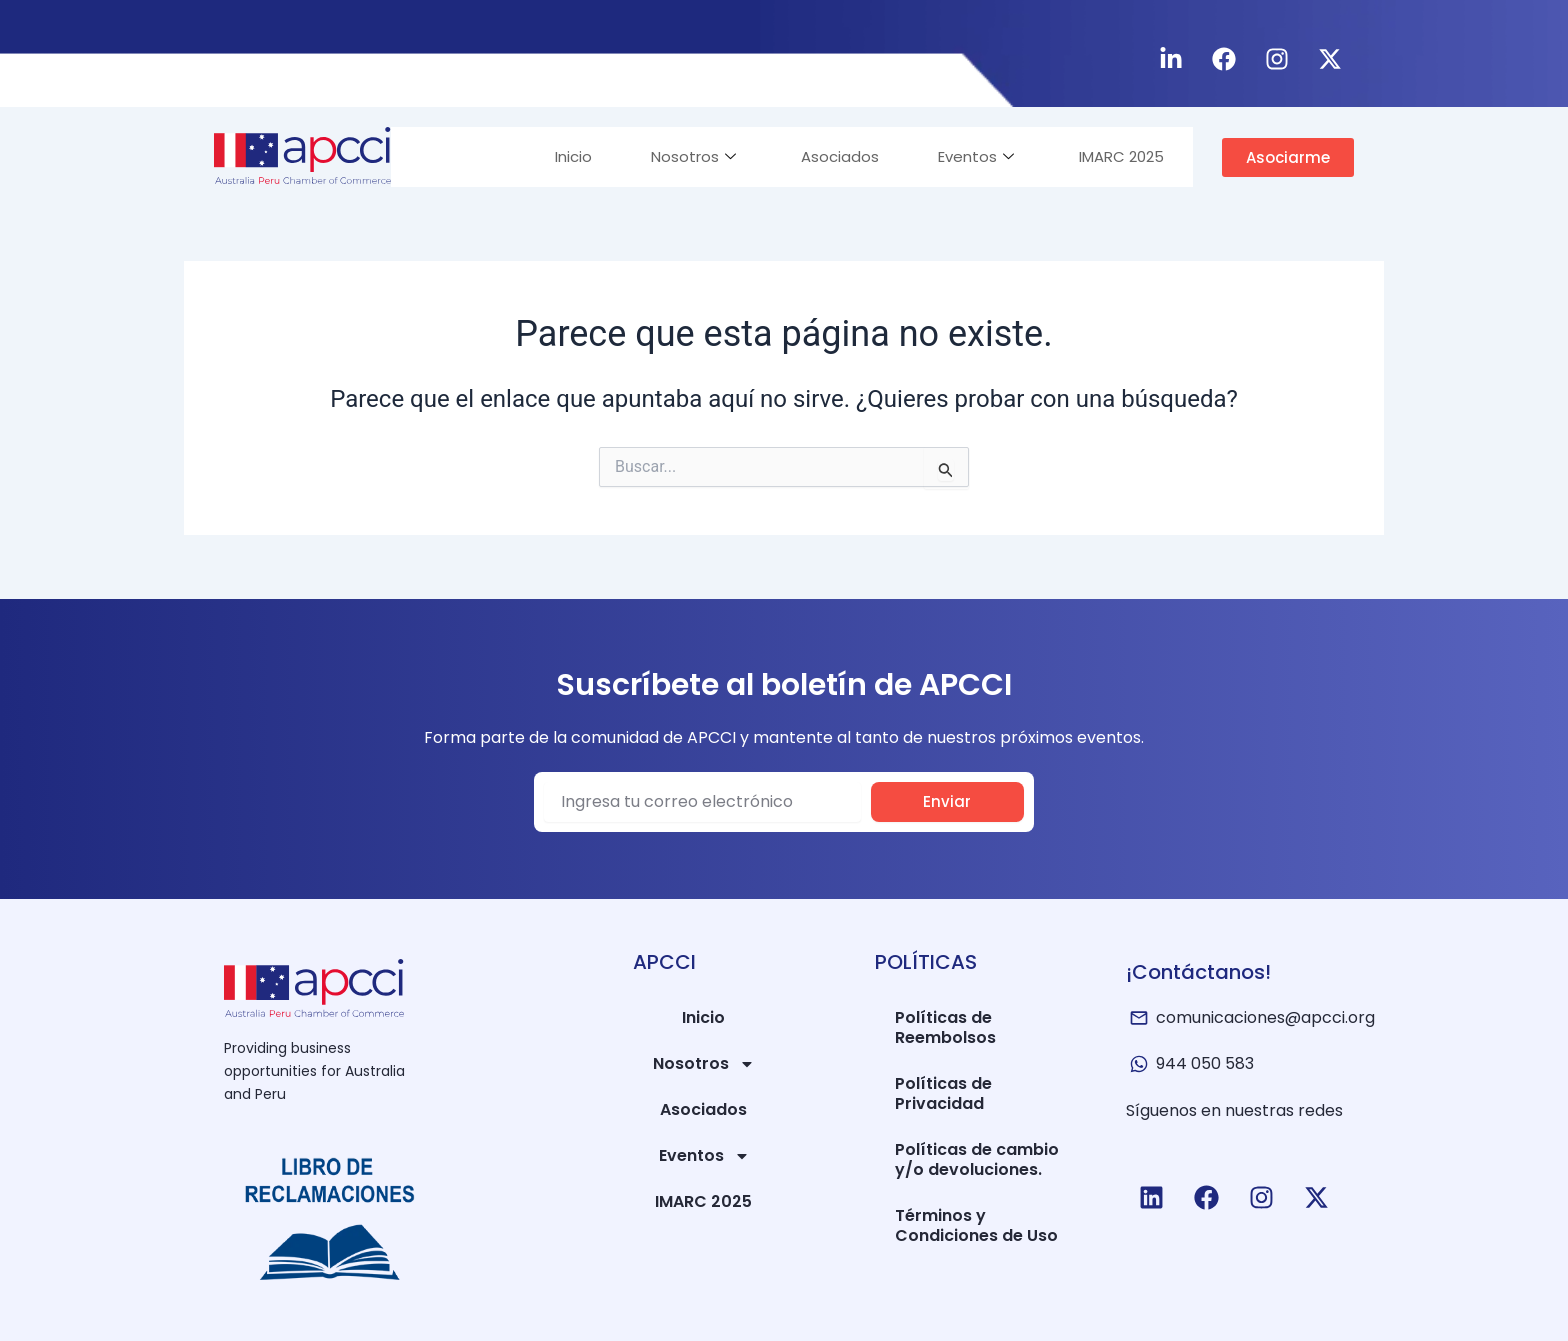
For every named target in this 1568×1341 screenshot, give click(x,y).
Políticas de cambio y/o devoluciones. (977, 1159)
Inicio (568, 156)
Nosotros (689, 156)
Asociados (837, 156)
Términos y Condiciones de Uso (976, 1225)
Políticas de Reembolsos (945, 1027)
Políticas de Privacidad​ (943, 1093)
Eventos (974, 156)
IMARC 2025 (1120, 156)
